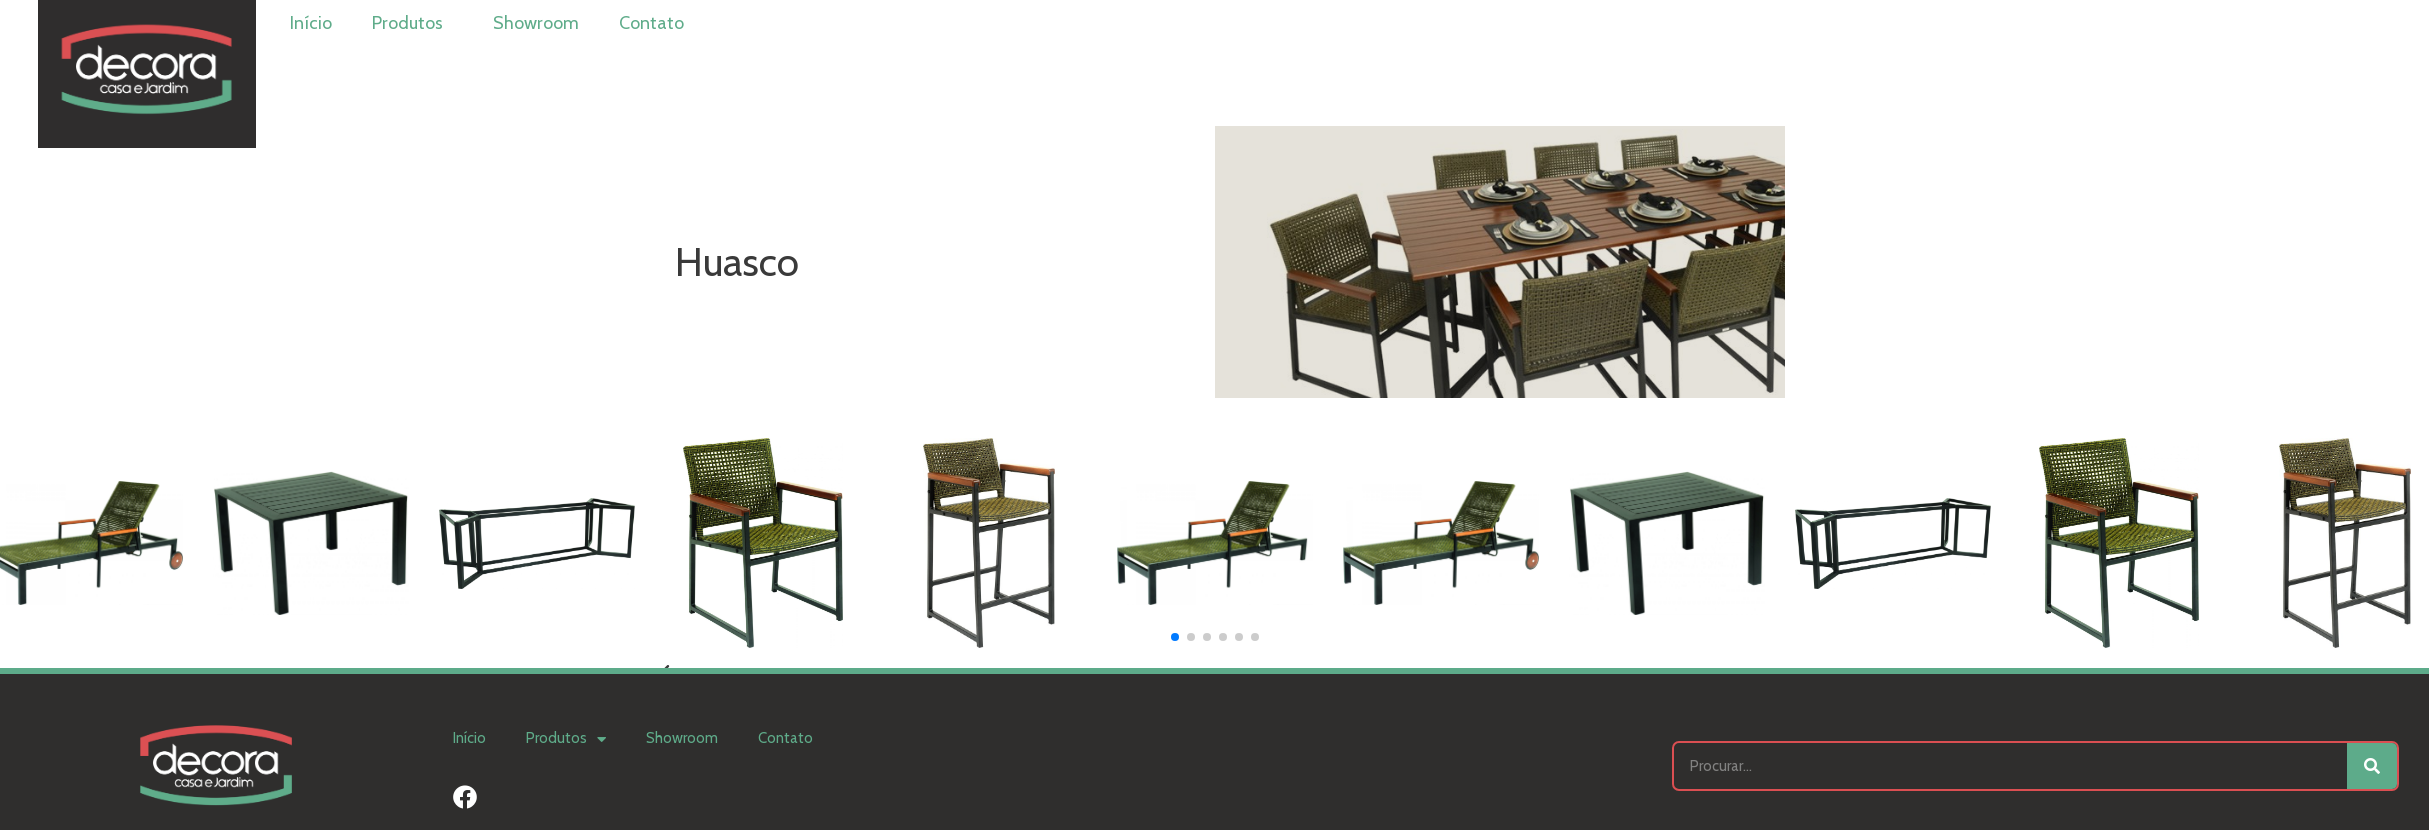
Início (311, 23)
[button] (1175, 637)
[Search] (2372, 766)
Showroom (536, 23)
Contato (651, 23)
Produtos (412, 23)
